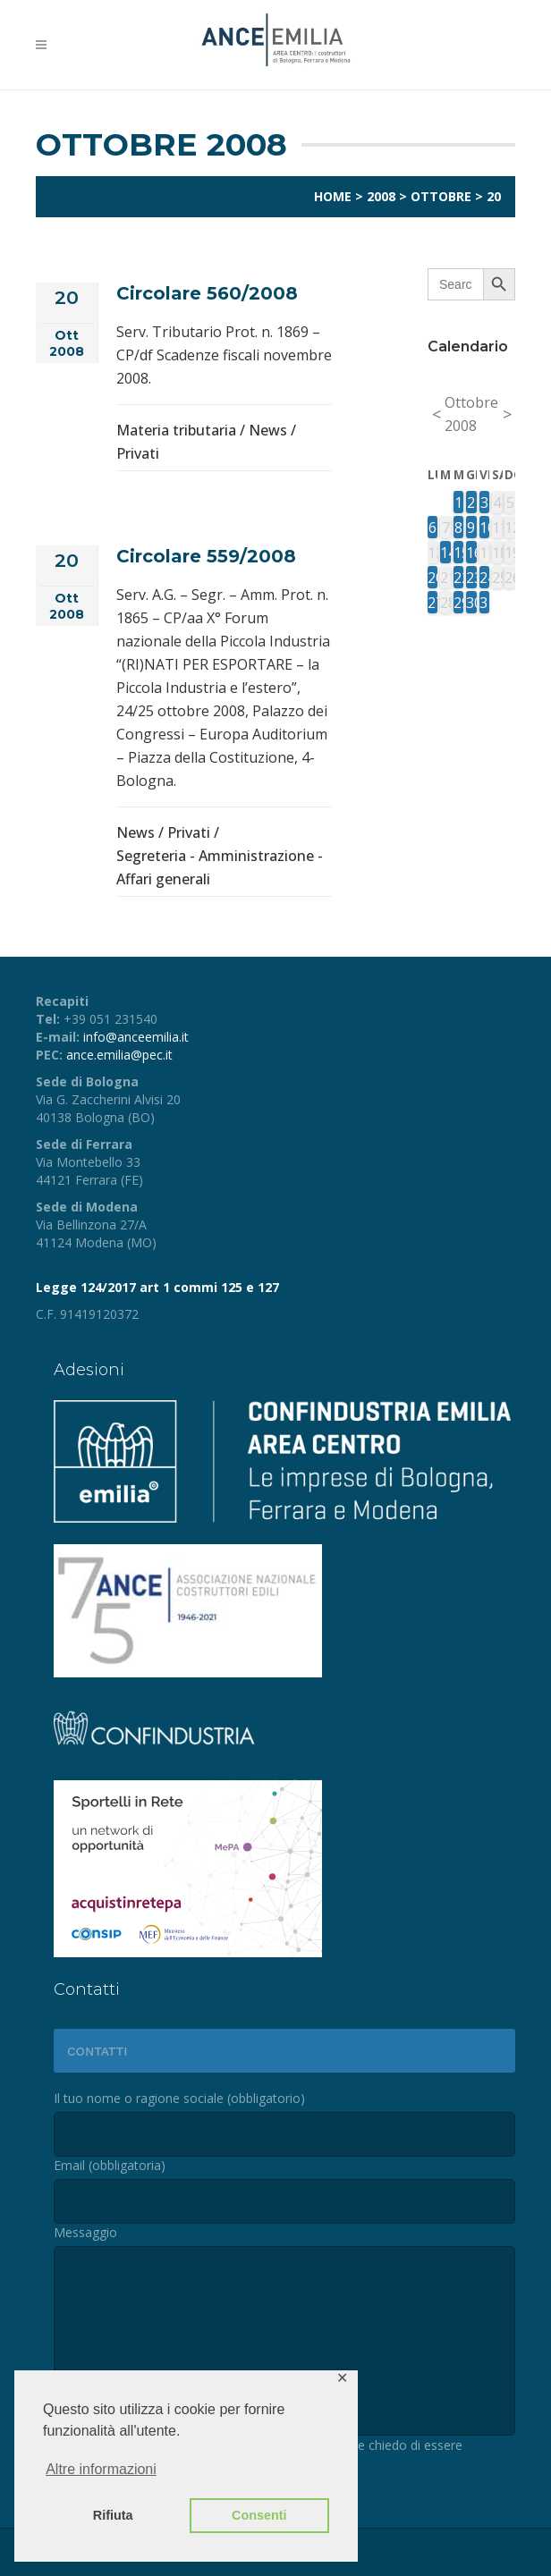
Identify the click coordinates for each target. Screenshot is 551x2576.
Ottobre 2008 (471, 414)
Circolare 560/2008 (207, 293)
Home (333, 196)
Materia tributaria (176, 430)
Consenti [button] (259, 2515)
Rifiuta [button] (113, 2515)
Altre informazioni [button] (101, 2469)
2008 (381, 196)
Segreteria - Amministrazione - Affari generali (219, 867)
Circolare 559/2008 (206, 556)
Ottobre (441, 196)
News (268, 430)
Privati (137, 453)
